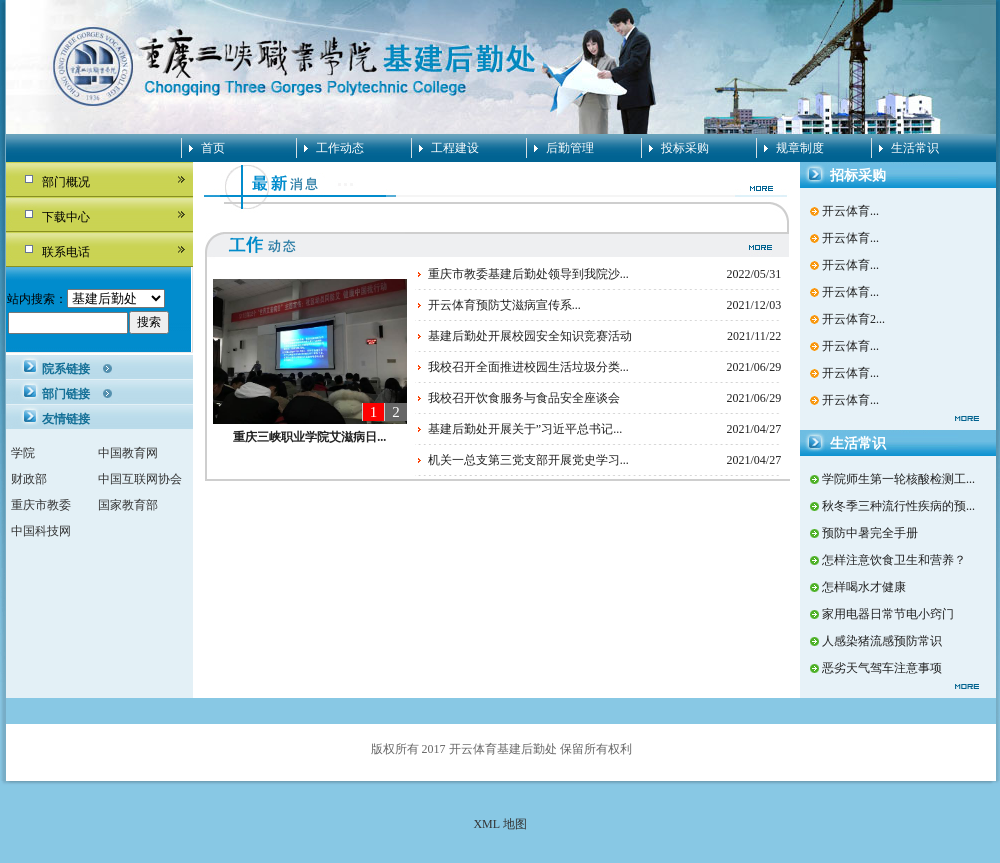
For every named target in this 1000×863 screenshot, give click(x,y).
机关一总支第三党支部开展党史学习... (528, 460)
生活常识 (915, 148)
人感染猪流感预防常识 (882, 641)
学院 (23, 453)
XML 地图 (499, 824)
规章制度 (800, 148)
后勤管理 (570, 148)
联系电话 (66, 252)
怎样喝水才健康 (864, 587)
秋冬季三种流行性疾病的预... (898, 506)
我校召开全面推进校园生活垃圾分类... (528, 367)
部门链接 (66, 394)
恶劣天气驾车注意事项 (882, 668)
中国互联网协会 (140, 479)
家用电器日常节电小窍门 (888, 614)
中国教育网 (128, 453)
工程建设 (455, 148)
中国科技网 (41, 531)
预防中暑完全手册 (870, 533)
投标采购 (685, 148)
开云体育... (850, 211)
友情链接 (66, 419)
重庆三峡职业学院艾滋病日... (309, 437)
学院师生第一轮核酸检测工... (898, 479)
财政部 (29, 479)
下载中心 (66, 217)
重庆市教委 (41, 505)
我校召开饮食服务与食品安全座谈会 (524, 398)
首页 (213, 148)
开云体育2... (853, 319)
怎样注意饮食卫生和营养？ (894, 560)
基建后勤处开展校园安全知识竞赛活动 (530, 336)
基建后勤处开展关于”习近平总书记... (525, 429)
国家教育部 (128, 505)
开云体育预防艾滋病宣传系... (504, 305)
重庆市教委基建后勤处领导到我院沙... (528, 274)
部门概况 (66, 182)
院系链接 (66, 369)
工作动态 (340, 148)
